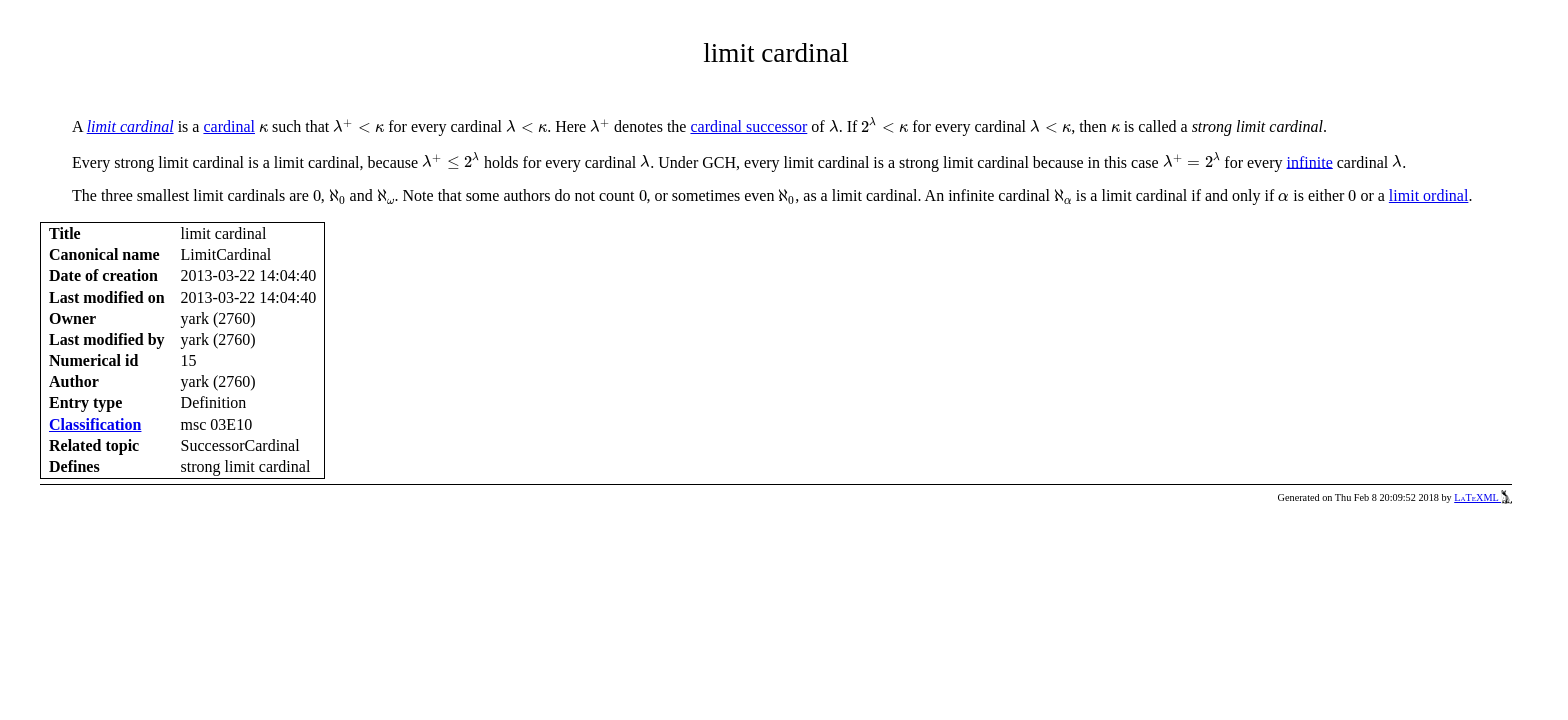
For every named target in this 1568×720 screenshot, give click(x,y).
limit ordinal (1429, 195)
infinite (1310, 161)
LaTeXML (1483, 497)
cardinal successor (748, 126)
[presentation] (263, 128)
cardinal (229, 126)
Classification (95, 424)
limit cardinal (130, 126)
